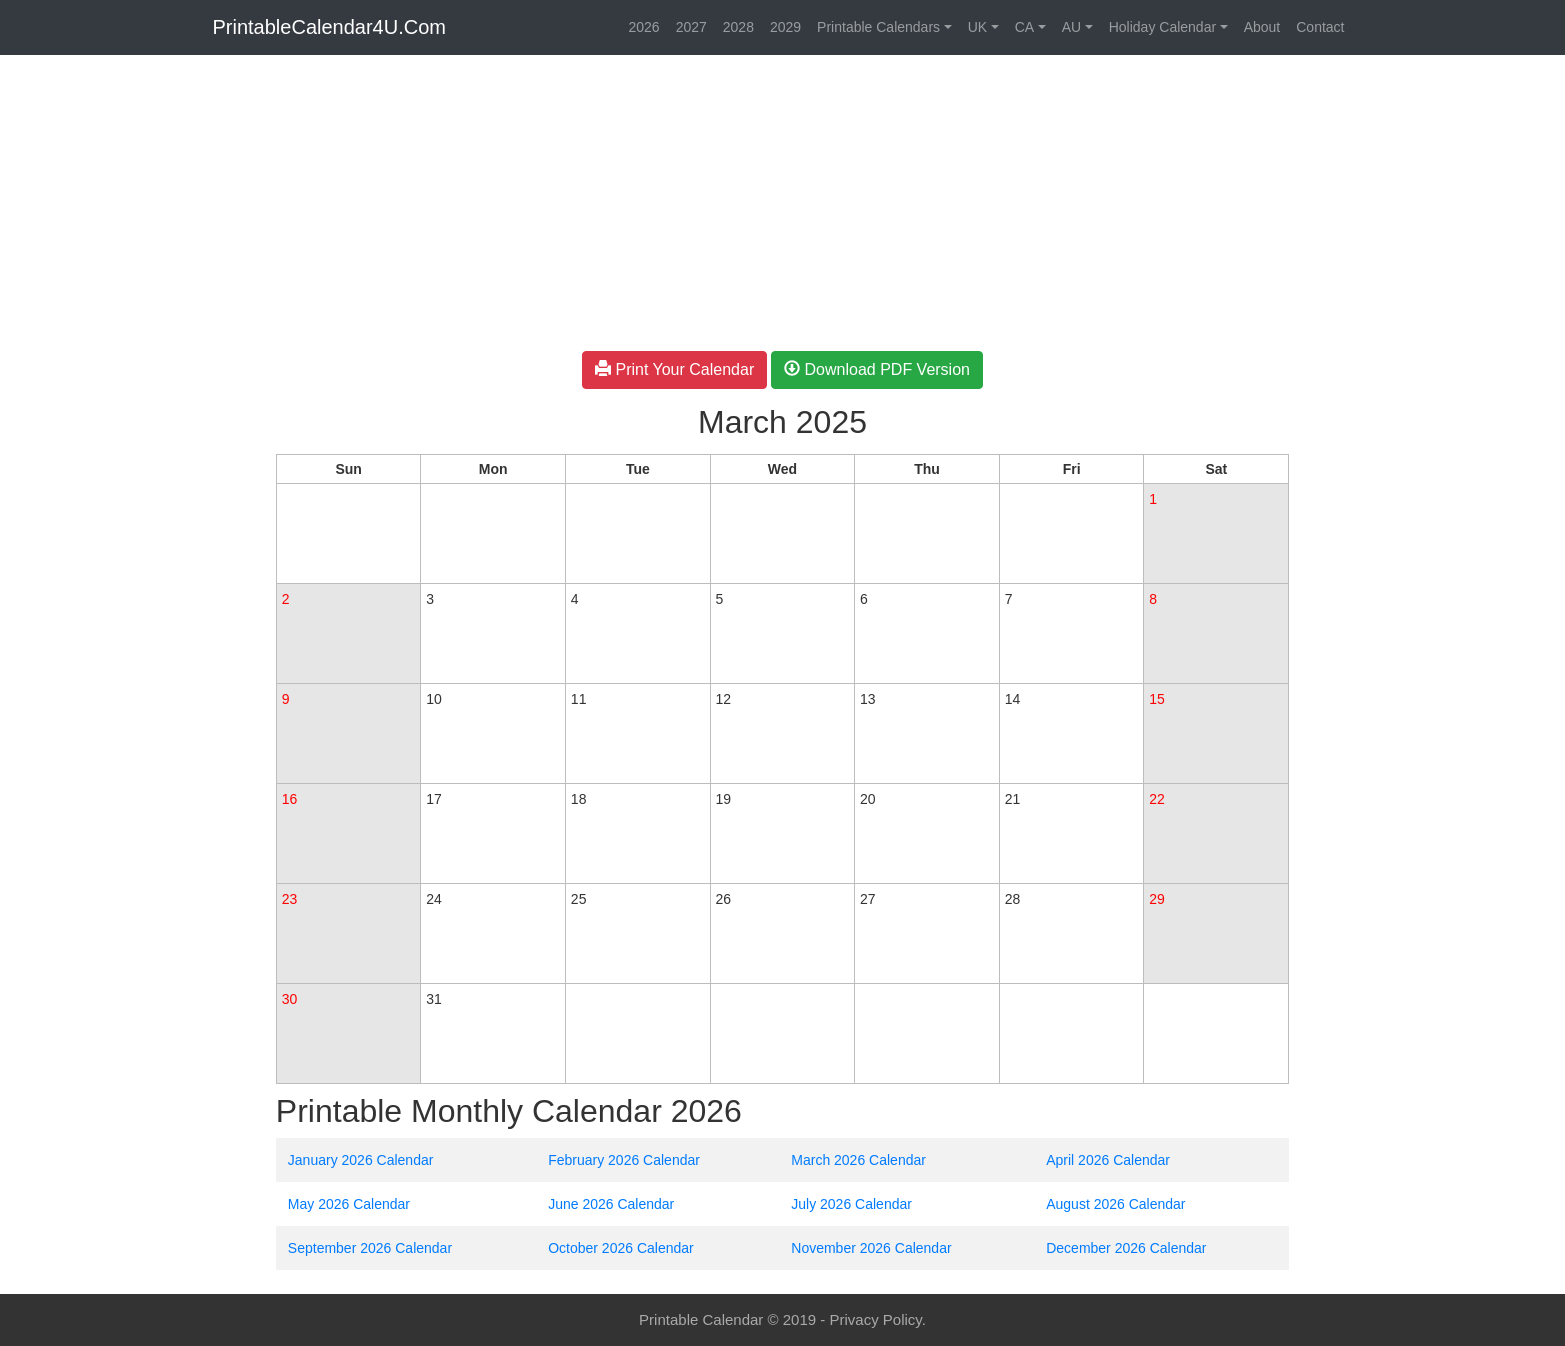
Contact (1320, 27)
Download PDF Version (877, 369)
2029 (785, 27)
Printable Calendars (878, 27)
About (1262, 27)
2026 (643, 27)
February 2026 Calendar (624, 1160)
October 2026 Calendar (621, 1248)
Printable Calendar (701, 1319)
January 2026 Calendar (361, 1160)
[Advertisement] (130, 363)
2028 (738, 27)
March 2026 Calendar (858, 1160)
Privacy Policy (875, 1319)
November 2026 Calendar (871, 1248)
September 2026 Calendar (370, 1248)
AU (1071, 27)
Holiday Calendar (1162, 27)
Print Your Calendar (674, 369)
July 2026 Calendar (851, 1204)
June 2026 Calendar (611, 1204)
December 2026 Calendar (1126, 1248)
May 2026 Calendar (349, 1204)
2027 (691, 27)
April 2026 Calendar (1108, 1160)
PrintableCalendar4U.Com (329, 27)
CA (1024, 27)
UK (977, 27)
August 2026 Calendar (1115, 1204)
